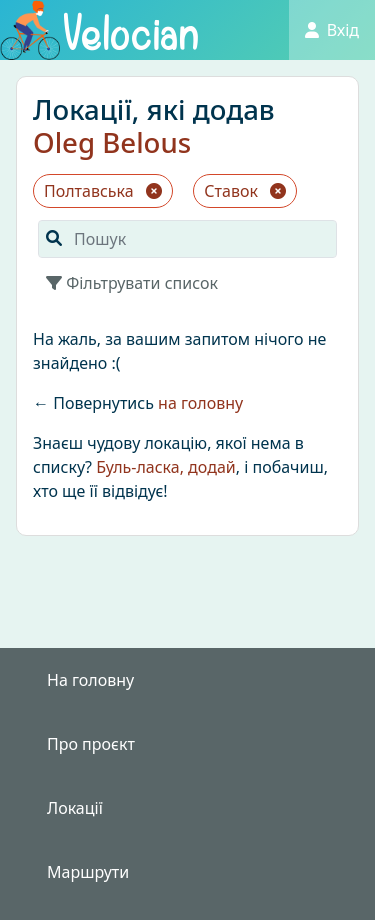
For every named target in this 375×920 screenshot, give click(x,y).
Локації (75, 808)
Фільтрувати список (132, 283)
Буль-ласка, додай (166, 467)
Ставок (245, 191)
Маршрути (88, 872)
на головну (200, 403)
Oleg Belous (112, 142)
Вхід (332, 30)
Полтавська (103, 191)
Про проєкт (91, 744)
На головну (90, 680)
